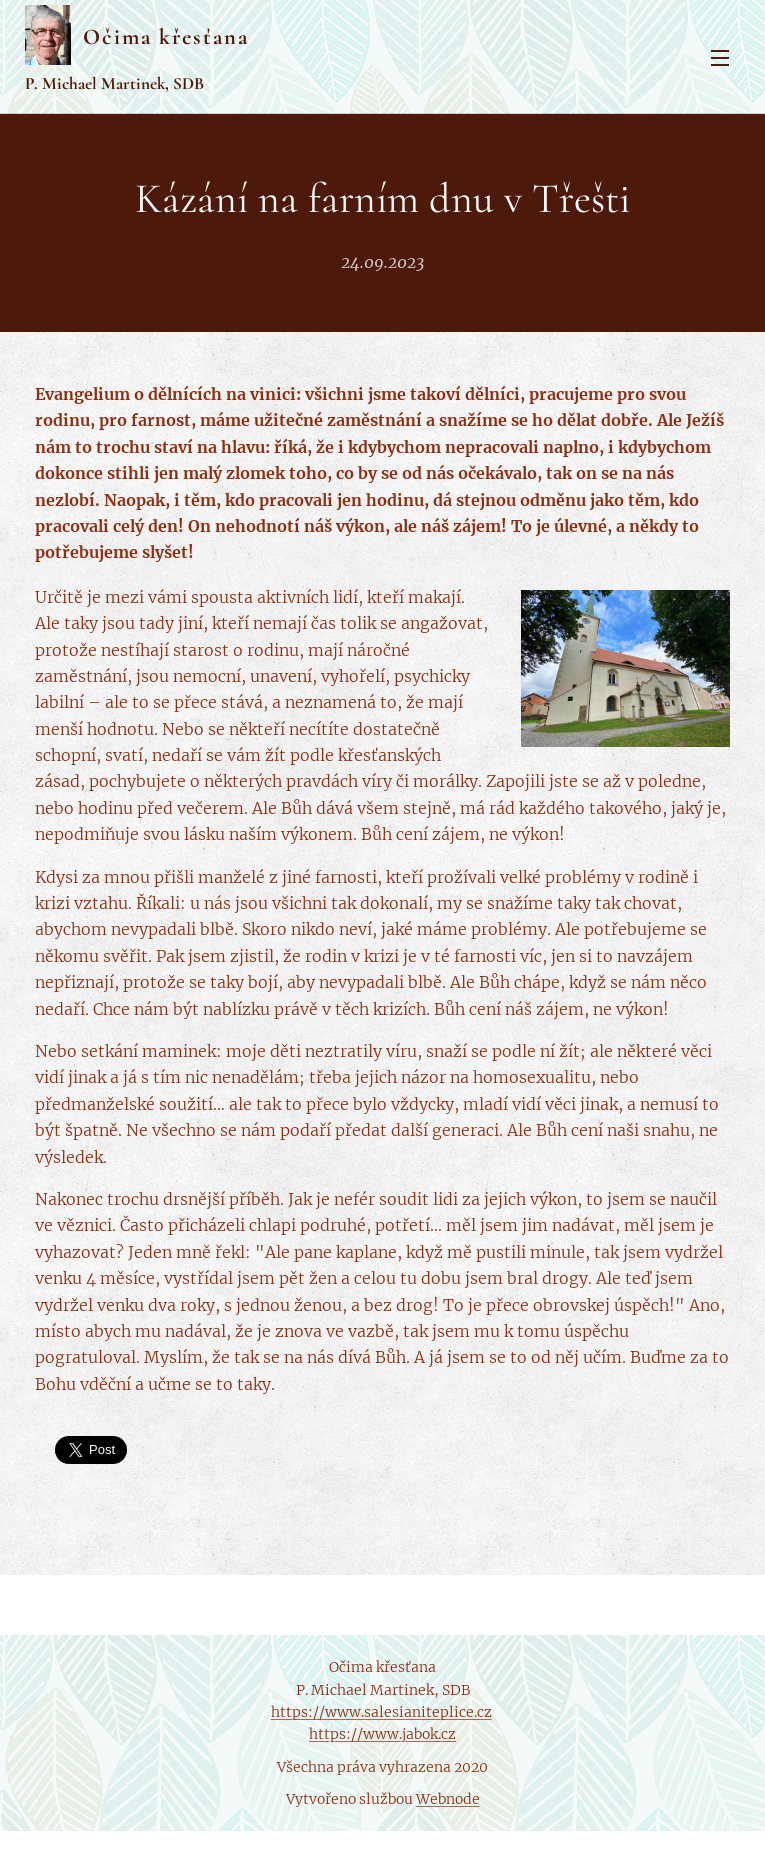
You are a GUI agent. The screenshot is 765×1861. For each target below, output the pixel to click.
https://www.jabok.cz (382, 1734)
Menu (720, 58)
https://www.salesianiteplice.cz (381, 1712)
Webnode (448, 1799)
